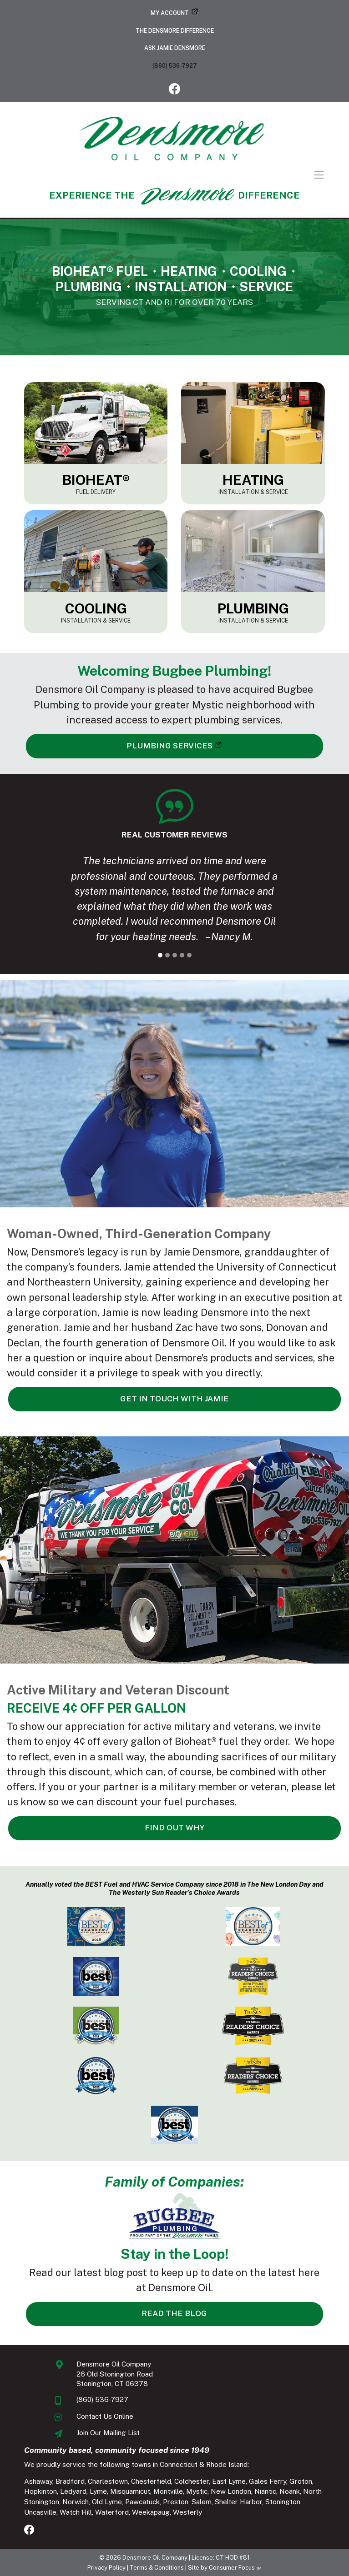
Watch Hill (76, 2512)
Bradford (70, 2481)
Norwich (75, 2502)
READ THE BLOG (174, 2313)
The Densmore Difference (175, 30)
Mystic (196, 2491)
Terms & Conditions (157, 2567)
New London (231, 2491)
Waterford (112, 2512)
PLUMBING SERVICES (169, 745)
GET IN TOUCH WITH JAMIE (174, 1398)
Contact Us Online (104, 2416)
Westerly (187, 2512)
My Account (170, 13)
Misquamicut (130, 2491)
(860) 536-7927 (174, 65)
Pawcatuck (142, 2502)
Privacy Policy (106, 2567)
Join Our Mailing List (108, 2432)
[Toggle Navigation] (174, 175)
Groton (300, 2481)
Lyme (98, 2491)
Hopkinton (40, 2491)
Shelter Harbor (238, 2502)
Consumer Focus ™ (235, 2567)
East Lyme (229, 2481)
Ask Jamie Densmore (174, 48)
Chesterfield (151, 2481)
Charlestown (108, 2481)
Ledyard (73, 2491)
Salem (202, 2502)
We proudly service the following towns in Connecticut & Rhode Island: (136, 2464)
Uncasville (40, 2512)
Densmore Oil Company (154, 2557)
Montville (168, 2491)
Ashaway (38, 2481)
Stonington (282, 2502)
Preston (175, 2502)
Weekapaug (151, 2512)
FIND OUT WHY (175, 1827)
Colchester (191, 2481)
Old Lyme (107, 2502)
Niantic (265, 2491)
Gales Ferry (267, 2481)
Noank (289, 2491)
